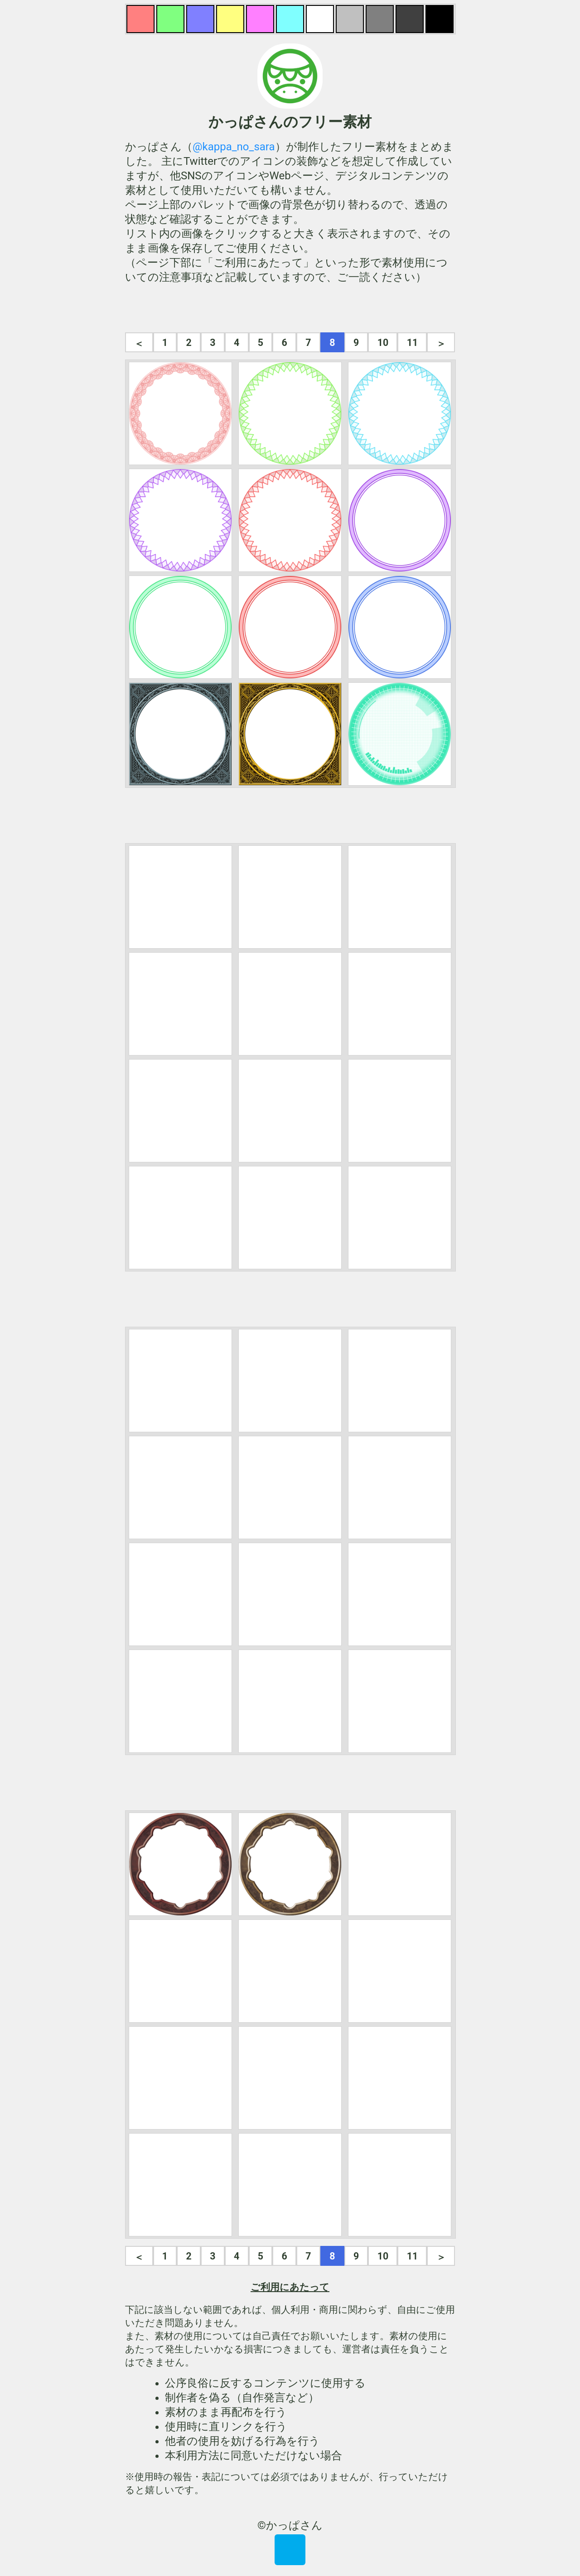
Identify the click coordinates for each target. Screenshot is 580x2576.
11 (412, 342)
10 (382, 342)
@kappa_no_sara (234, 146)
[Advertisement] (290, 308)
